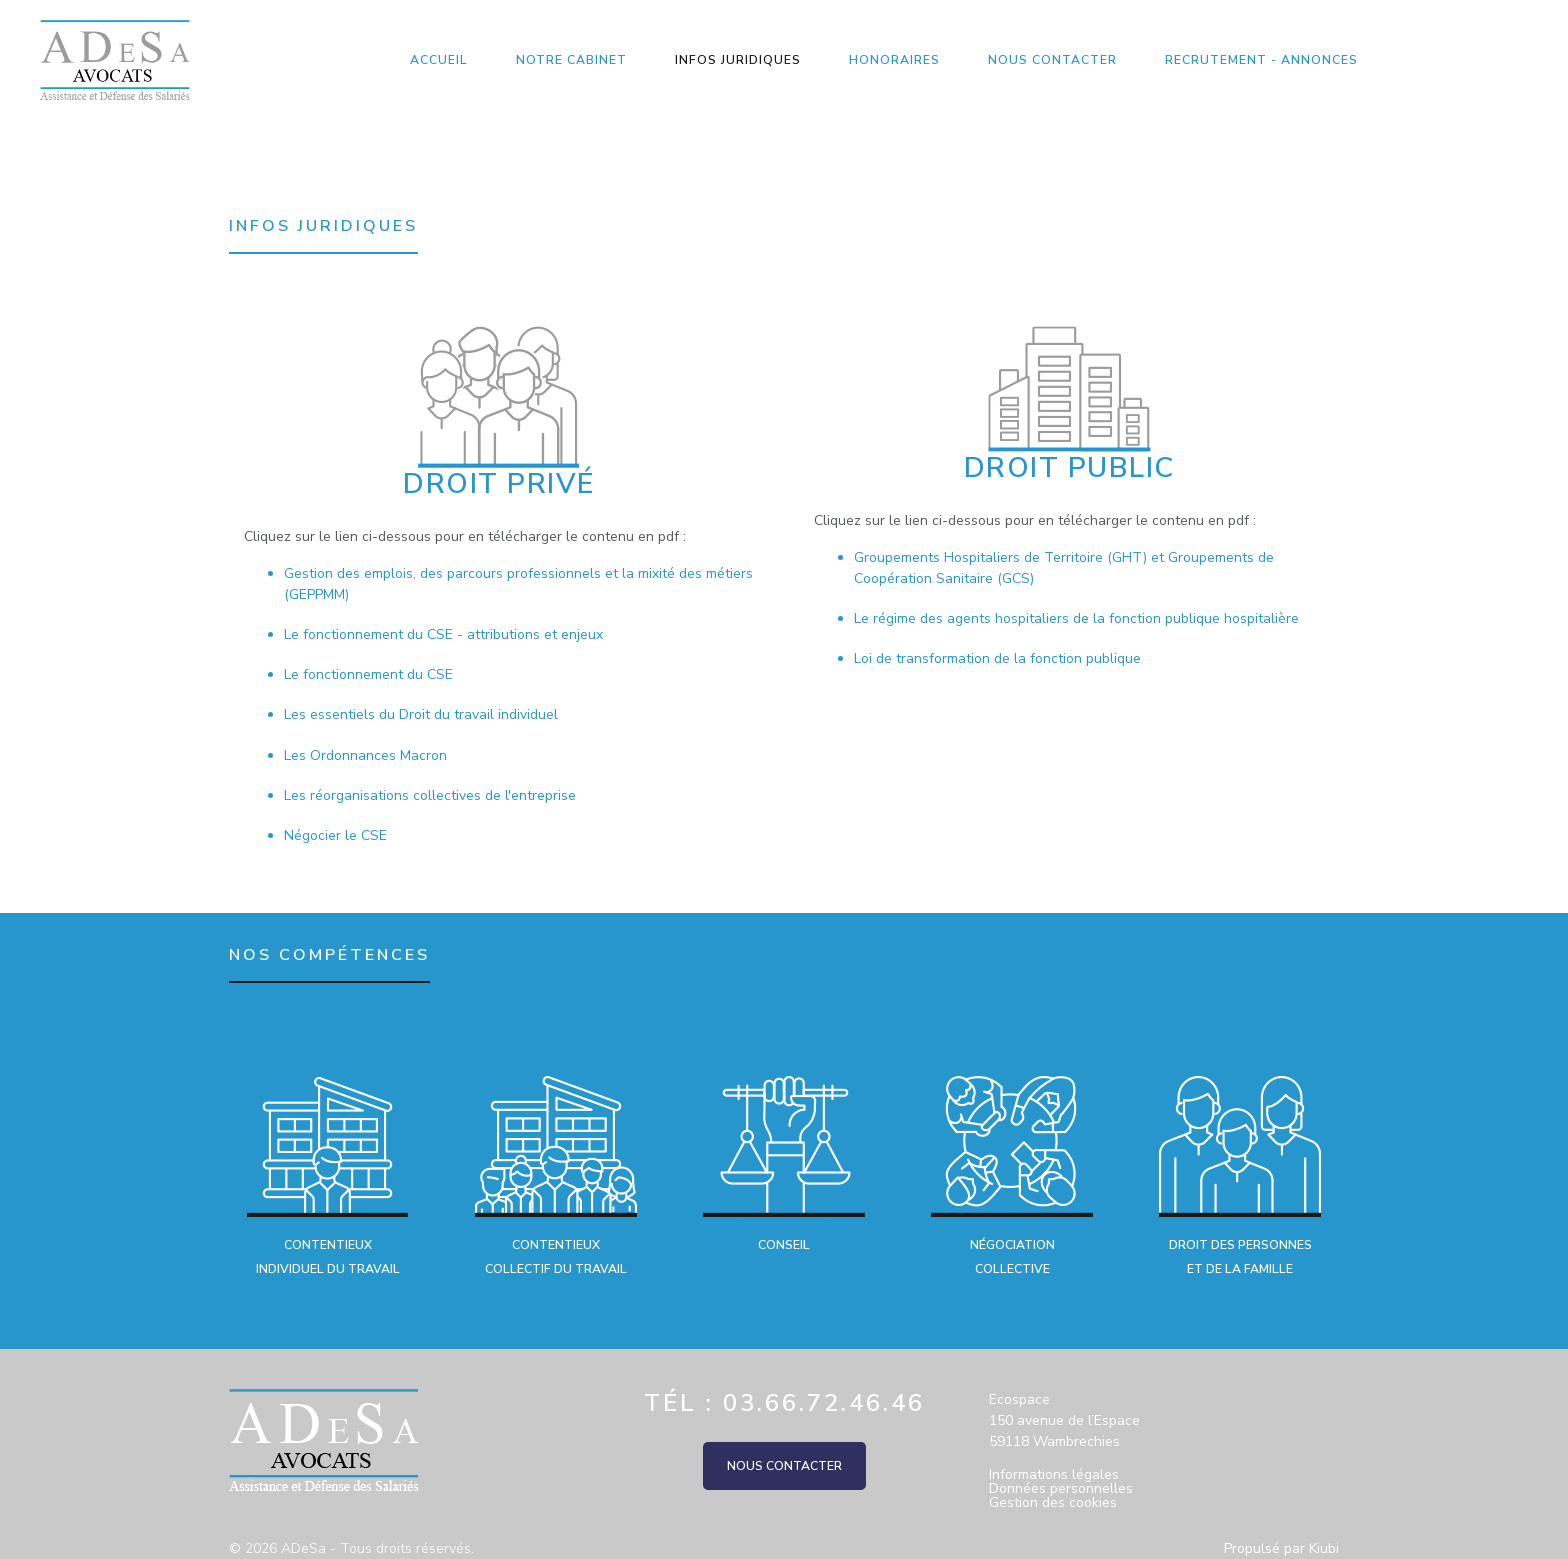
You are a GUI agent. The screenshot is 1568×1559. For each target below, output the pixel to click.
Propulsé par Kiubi (1281, 1548)
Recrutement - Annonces (1261, 60)
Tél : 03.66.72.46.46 (784, 1403)
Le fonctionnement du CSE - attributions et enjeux (443, 634)
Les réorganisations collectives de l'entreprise (430, 795)
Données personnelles (1061, 1489)
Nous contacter (1052, 60)
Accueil (439, 60)
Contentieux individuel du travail (328, 1257)
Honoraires (894, 60)
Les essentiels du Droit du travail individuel (421, 714)
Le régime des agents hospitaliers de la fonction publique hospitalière (1076, 618)
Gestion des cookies (1053, 1503)
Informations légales (1054, 1475)
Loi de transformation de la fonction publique (997, 658)
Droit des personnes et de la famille (1240, 1257)
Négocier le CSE (335, 835)
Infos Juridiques (738, 60)
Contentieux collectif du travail (556, 1257)
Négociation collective (1012, 1257)
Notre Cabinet (571, 60)
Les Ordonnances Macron (365, 755)
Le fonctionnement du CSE (368, 674)
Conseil (784, 1245)
